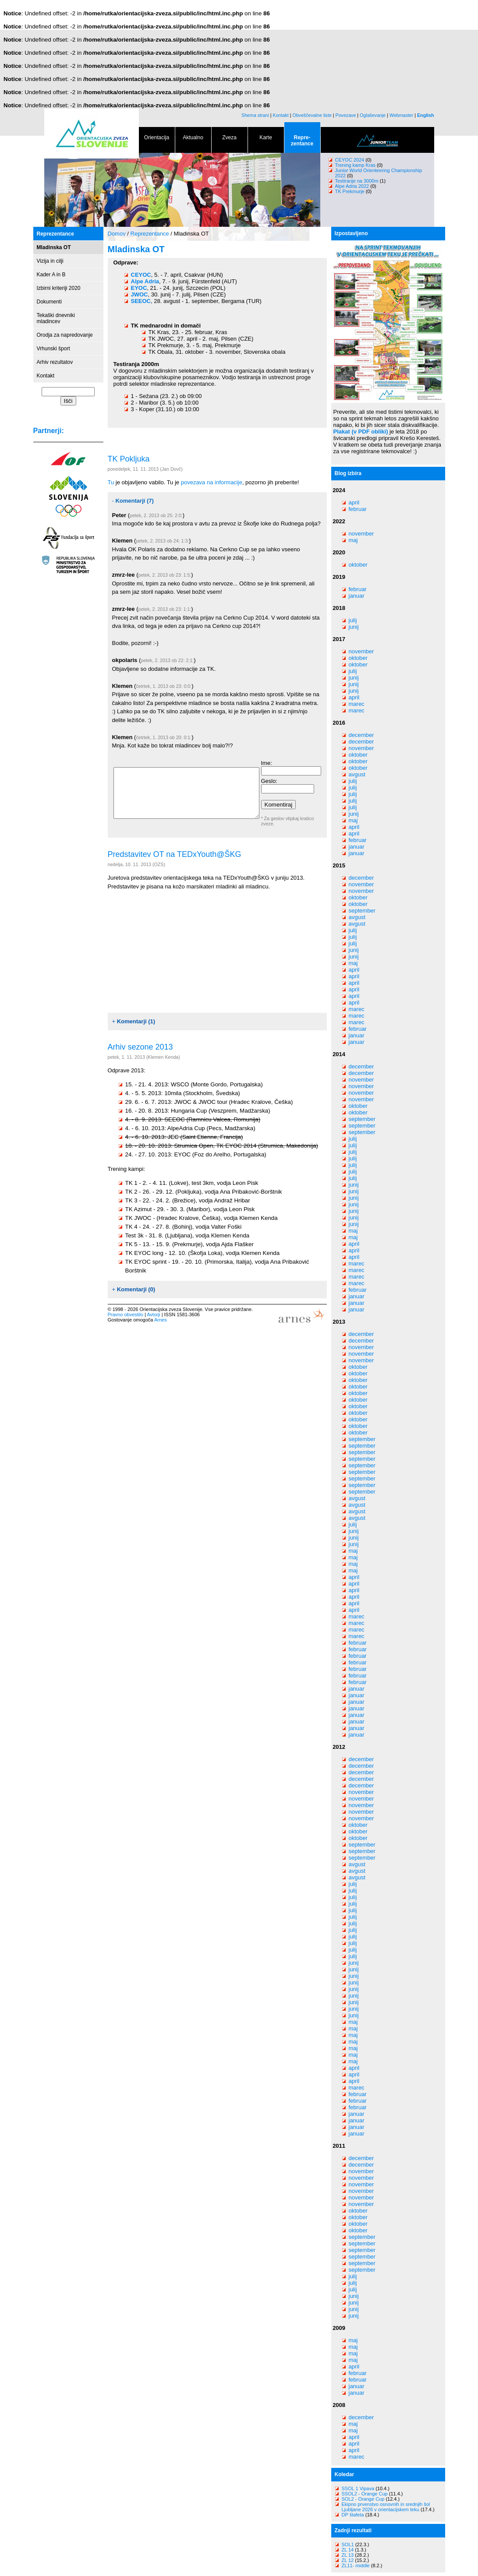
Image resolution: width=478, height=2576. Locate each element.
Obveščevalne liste (311, 115)
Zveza (230, 139)
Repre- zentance (302, 142)
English (425, 115)
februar (358, 509)
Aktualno (193, 139)
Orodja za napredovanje (65, 335)
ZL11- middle (356, 2565)
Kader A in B (51, 274)
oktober (358, 564)
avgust (357, 774)
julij (353, 620)
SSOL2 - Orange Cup (365, 2493)
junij (354, 627)
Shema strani (255, 115)
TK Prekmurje (350, 191)
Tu (111, 482)
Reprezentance (55, 234)
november (361, 533)
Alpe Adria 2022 (352, 186)
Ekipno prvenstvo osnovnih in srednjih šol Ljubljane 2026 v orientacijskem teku (386, 2507)
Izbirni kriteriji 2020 (59, 288)
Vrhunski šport (53, 348)
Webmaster (401, 115)
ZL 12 (348, 2560)
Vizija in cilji (50, 261)
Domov (117, 233)
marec (357, 704)
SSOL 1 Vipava (358, 2488)
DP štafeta (353, 2514)
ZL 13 (348, 2555)
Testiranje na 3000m (357, 180)
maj (353, 540)
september (362, 910)
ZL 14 (348, 2549)
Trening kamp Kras (355, 165)
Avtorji (153, 1314)
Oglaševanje (373, 115)
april (354, 502)
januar (357, 595)
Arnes (160, 1319)
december (361, 735)
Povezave (346, 115)
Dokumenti (49, 302)
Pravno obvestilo (125, 1314)
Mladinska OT (54, 247)
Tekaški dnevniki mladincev (56, 318)
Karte (266, 139)
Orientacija (157, 139)
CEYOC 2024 (350, 159)
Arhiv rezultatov (55, 362)
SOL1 (348, 2544)
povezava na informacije (211, 482)
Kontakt (281, 115)
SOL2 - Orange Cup (363, 2499)
